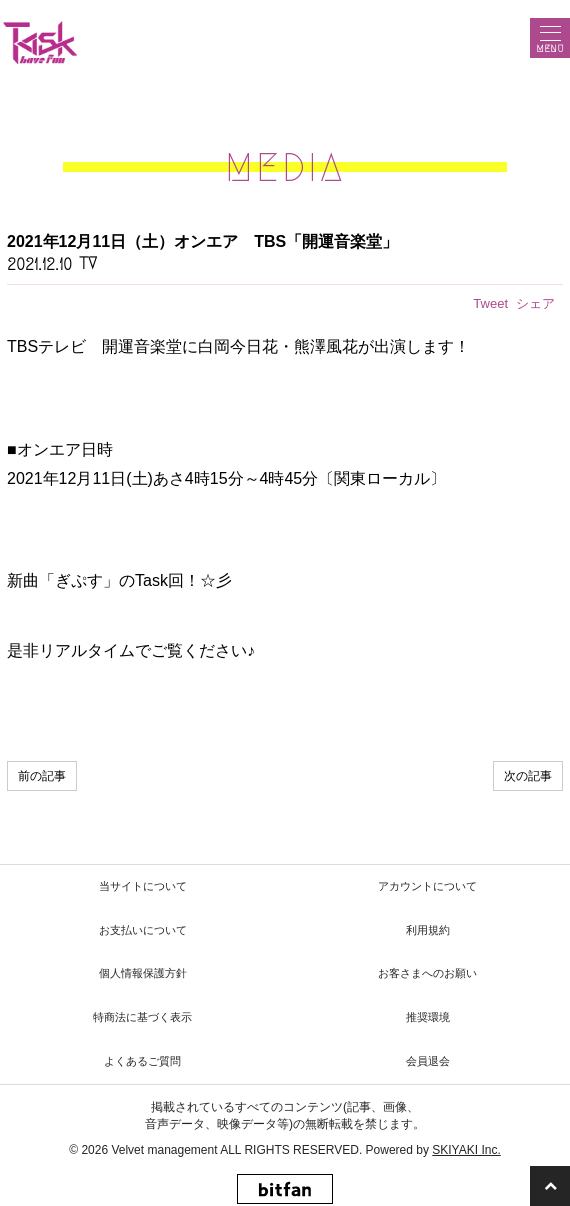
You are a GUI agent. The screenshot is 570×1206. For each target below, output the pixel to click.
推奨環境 (428, 1017)
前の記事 (42, 776)
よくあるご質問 (142, 1061)
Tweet (490, 303)
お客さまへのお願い (427, 973)
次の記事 (528, 776)
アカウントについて (427, 886)
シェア (535, 303)
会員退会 (428, 1061)
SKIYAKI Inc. (466, 1150)
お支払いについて (143, 930)
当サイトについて (143, 886)
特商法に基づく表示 (142, 1017)
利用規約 (428, 930)
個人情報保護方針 (143, 973)
